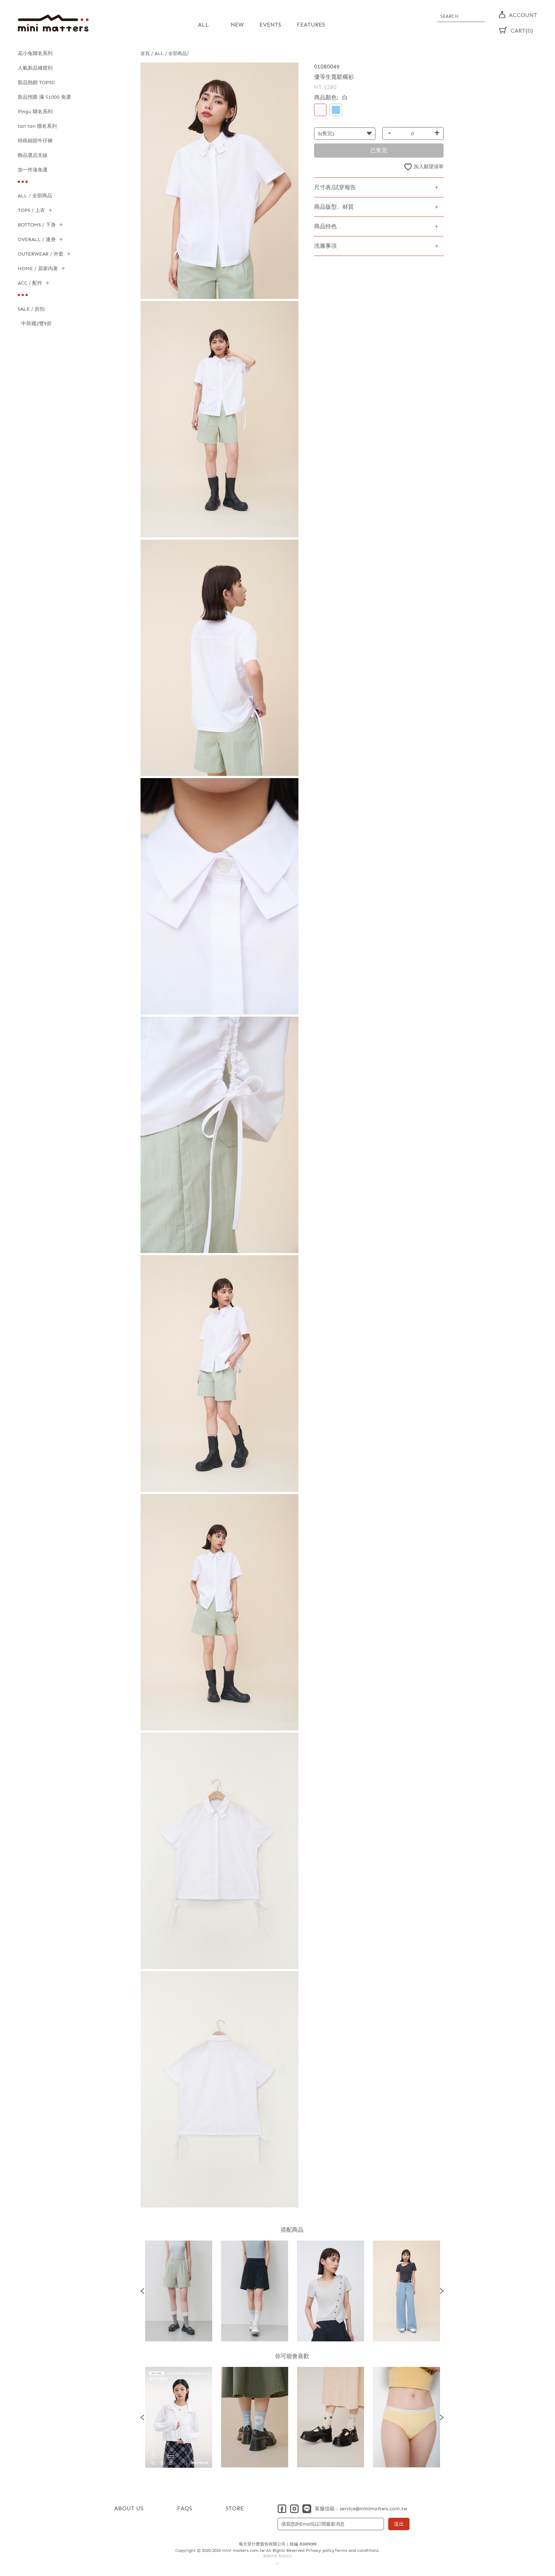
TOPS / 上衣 (31, 210)
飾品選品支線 (33, 155)
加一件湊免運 (33, 170)
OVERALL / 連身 (37, 239)
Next (442, 2291)
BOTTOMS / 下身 (37, 225)
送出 (399, 2524)
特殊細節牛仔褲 (35, 141)
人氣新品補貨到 (35, 68)
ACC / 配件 (30, 283)
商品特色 (325, 226)
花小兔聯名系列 (35, 53)
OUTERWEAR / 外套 (41, 254)
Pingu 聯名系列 (35, 112)
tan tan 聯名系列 (37, 126)
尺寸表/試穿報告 (335, 187)
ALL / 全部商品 (35, 196)
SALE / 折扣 (31, 309)
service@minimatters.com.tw (373, 2509)
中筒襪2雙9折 (36, 324)
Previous (142, 2291)
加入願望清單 (429, 167)
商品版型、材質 (334, 206)
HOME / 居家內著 (38, 269)
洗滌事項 (325, 245)
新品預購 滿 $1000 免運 (44, 97)
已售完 (378, 150)
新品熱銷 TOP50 (36, 83)
